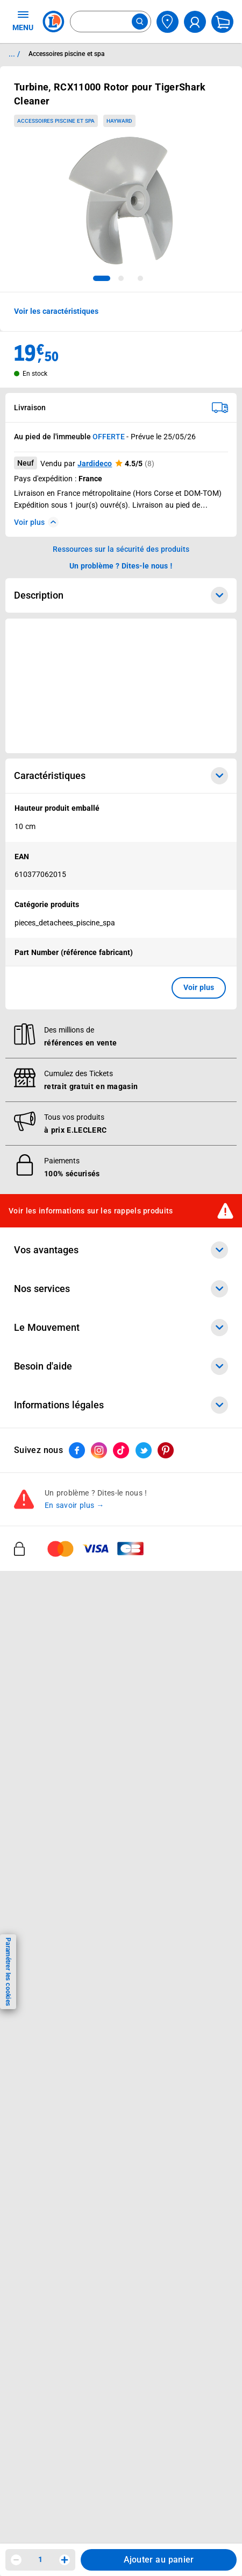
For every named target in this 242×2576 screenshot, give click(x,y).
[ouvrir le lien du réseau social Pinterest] (166, 1451)
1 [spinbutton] (40, 2559)
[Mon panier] (222, 22)
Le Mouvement (121, 1328)
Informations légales (121, 1405)
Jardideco (94, 463)
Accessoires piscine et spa (55, 121)
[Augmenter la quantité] (64, 2559)
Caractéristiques (121, 775)
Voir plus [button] (198, 987)
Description (121, 595)
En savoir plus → (74, 1505)
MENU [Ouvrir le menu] (22, 20)
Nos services (121, 1289)
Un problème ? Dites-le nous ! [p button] (121, 566)
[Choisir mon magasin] (167, 22)
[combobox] (110, 21)
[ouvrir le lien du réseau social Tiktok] (121, 1451)
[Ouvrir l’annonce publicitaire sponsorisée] (121, 686)
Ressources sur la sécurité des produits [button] (121, 549)
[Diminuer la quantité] (16, 2559)
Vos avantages (121, 1250)
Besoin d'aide (121, 1366)
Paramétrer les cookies (8, 1972)
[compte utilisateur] (195, 22)
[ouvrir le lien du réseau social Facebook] (77, 1451)
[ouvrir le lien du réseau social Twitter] (144, 1451)
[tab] (101, 278)
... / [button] (14, 54)
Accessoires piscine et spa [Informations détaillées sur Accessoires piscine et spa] (66, 54)
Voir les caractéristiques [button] (56, 311)
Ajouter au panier (159, 2559)
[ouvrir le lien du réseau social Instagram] (99, 1451)
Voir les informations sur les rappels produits (91, 1211)
